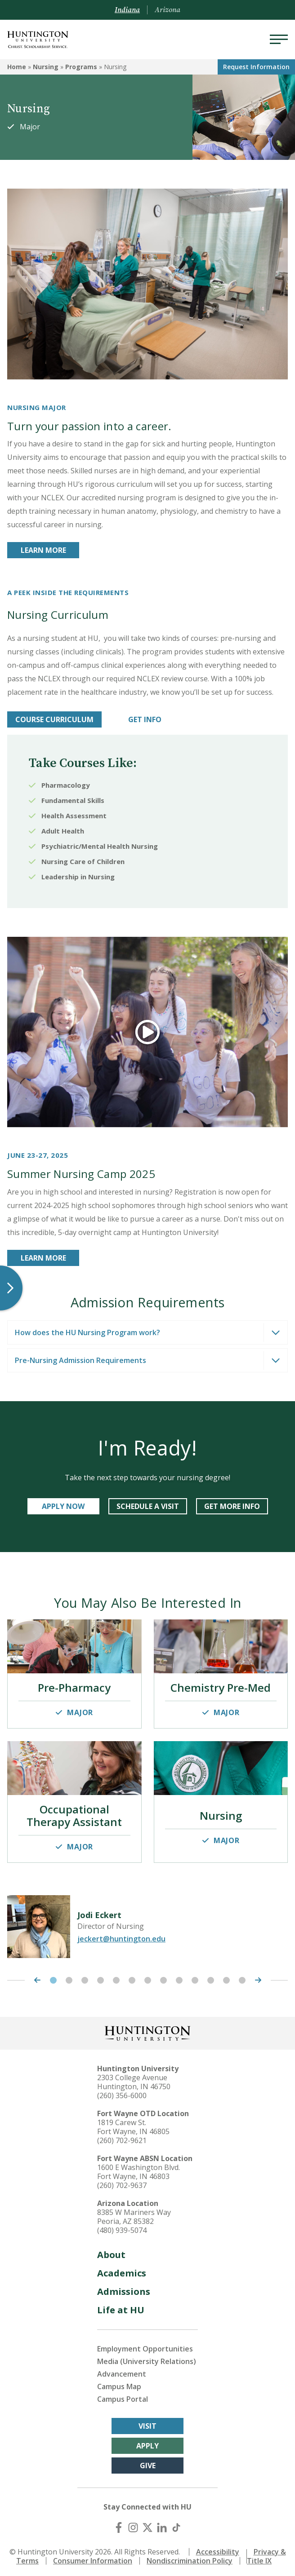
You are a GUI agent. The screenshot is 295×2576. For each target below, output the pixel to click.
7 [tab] (147, 1976)
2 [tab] (69, 1976)
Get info (144, 719)
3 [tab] (84, 1976)
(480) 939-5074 (122, 2227)
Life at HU (120, 2306)
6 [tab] (132, 1976)
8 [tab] (163, 1976)
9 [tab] (179, 1976)
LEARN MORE (43, 550)
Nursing (45, 66)
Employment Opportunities (145, 2345)
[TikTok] (176, 2524)
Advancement (121, 2370)
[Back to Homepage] (147, 2028)
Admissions (123, 2288)
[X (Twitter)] (147, 2524)
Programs (81, 66)
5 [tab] (116, 1976)
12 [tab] (226, 1976)
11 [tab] (210, 1976)
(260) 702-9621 (122, 2137)
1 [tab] (53, 1976)
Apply (147, 2442)
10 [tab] (195, 1976)
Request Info (256, 66)
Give (148, 2462)
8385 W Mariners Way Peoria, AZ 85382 (134, 2213)
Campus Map (119, 2383)
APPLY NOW (63, 1506)
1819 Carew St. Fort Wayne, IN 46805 (133, 2123)
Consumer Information (92, 2557)
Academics (121, 2269)
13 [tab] (242, 1976)
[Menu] (278, 39)
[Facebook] (118, 2524)
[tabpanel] (147, 1923)
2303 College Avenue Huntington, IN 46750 (133, 2078)
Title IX (259, 2557)
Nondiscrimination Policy (189, 2557)
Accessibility (217, 2548)
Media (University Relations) (146, 2358)
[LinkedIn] (161, 2524)
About (111, 2251)
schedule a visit (147, 1506)
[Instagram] (133, 2524)
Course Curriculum (54, 719)
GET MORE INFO (232, 1506)
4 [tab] (100, 1976)
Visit (147, 2422)
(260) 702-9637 (122, 2182)
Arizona (167, 9)
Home (16, 66)
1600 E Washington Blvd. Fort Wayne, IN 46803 (138, 2168)
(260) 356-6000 (122, 2092)
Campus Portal (122, 2395)
